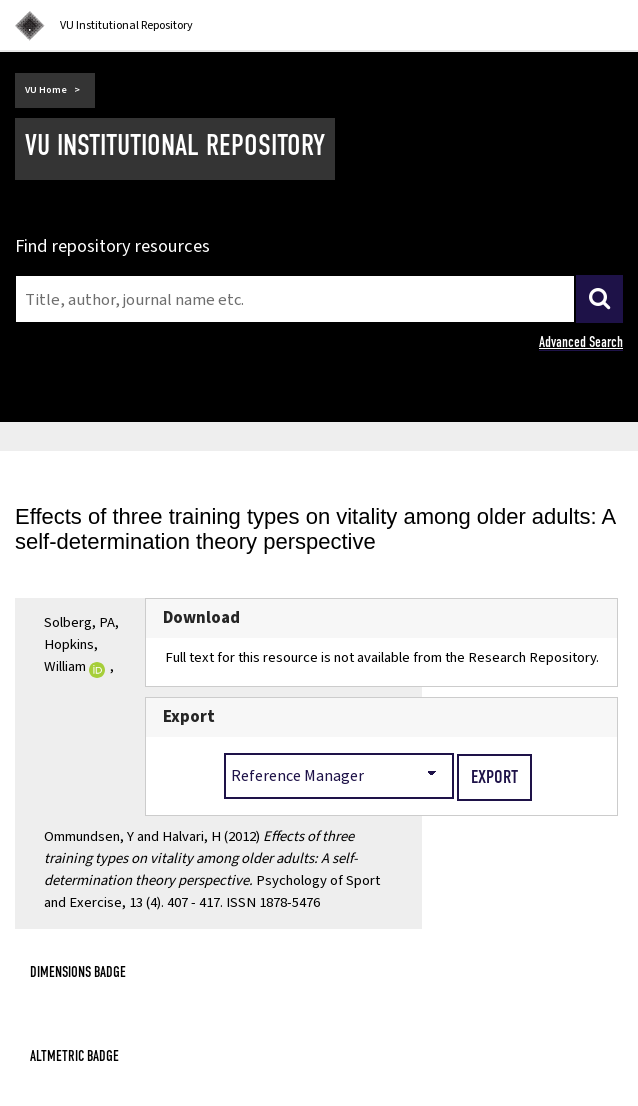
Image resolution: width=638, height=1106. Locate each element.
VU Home (46, 90)
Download (201, 618)
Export (189, 717)
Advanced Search (581, 342)
